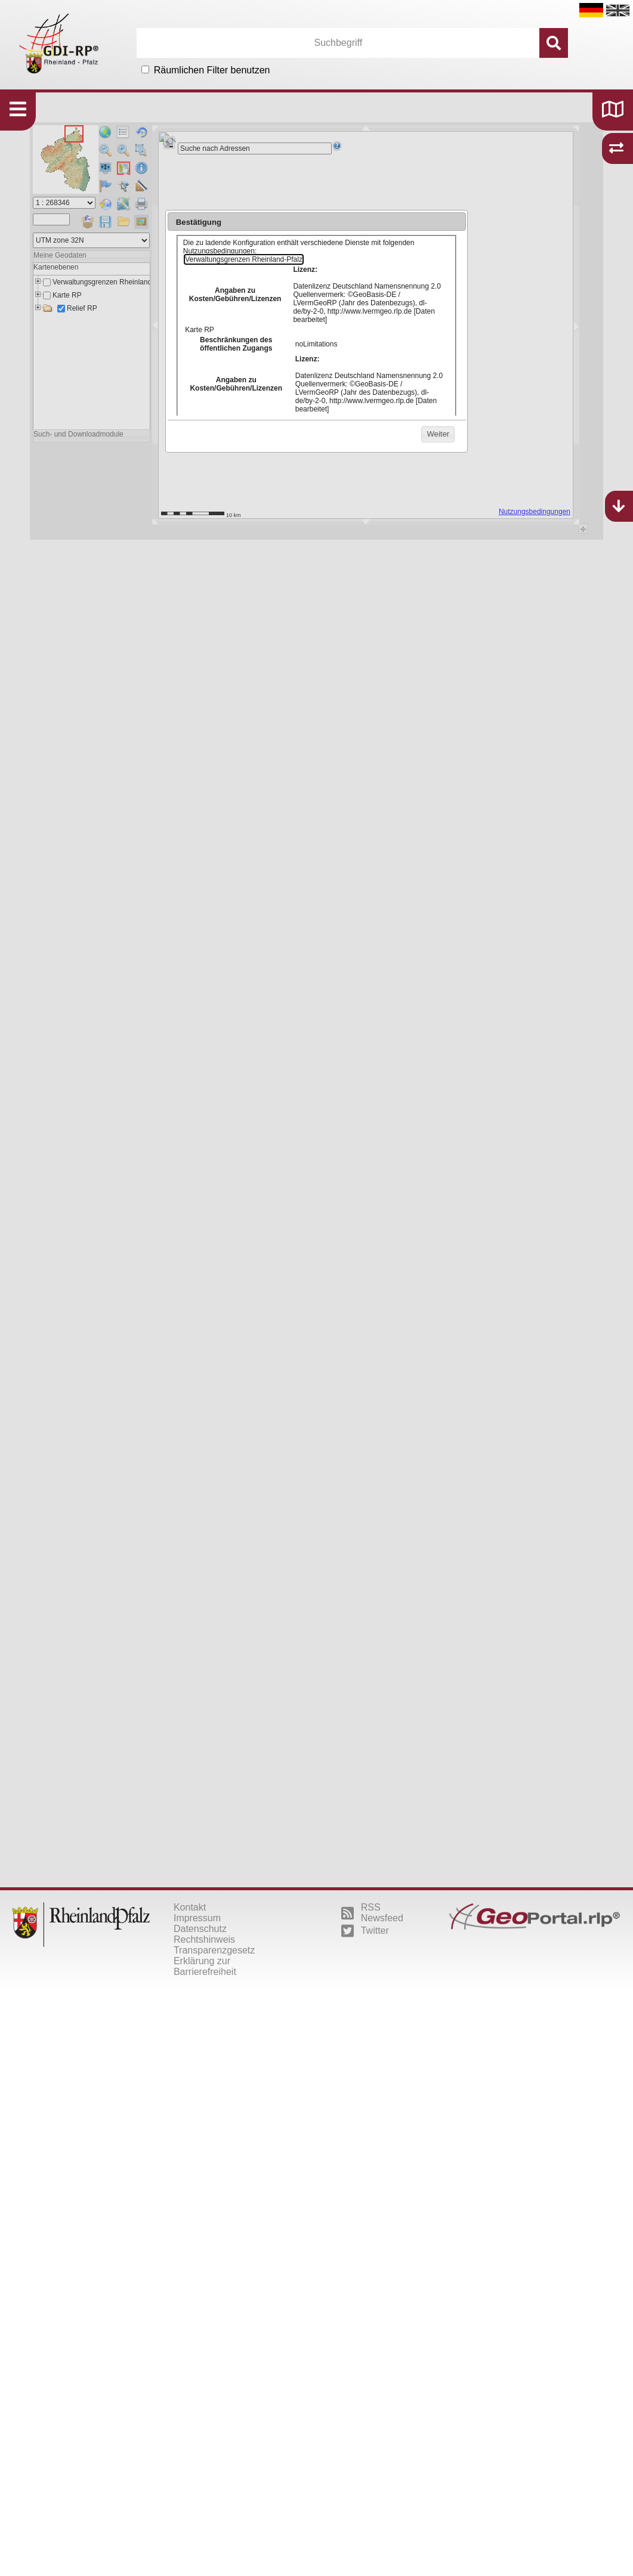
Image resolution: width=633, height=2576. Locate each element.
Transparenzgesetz (214, 1950)
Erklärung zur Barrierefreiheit (205, 1966)
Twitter (365, 1931)
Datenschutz (200, 1929)
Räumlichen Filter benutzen (212, 70)
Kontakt (190, 1907)
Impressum (197, 1918)
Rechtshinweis (204, 1939)
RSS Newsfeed (372, 1912)
